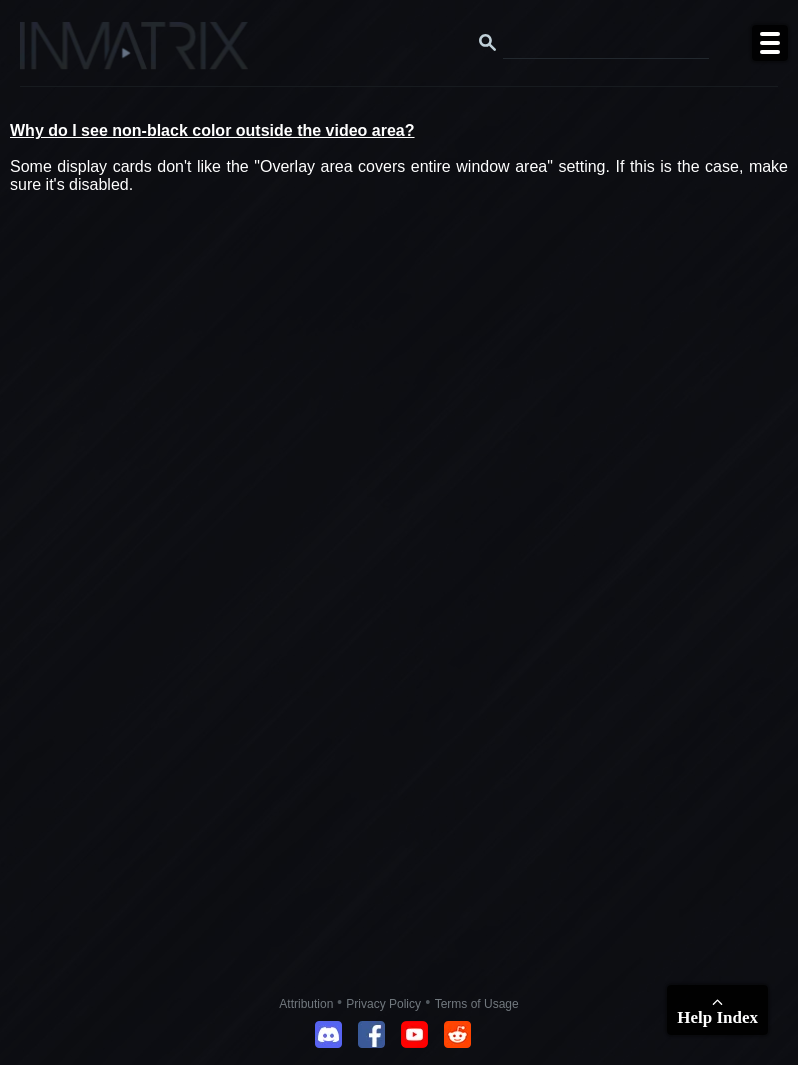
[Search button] (488, 43)
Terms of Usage (477, 1004)
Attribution (307, 1004)
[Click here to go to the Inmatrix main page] (55, 53)
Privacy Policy (383, 1004)
